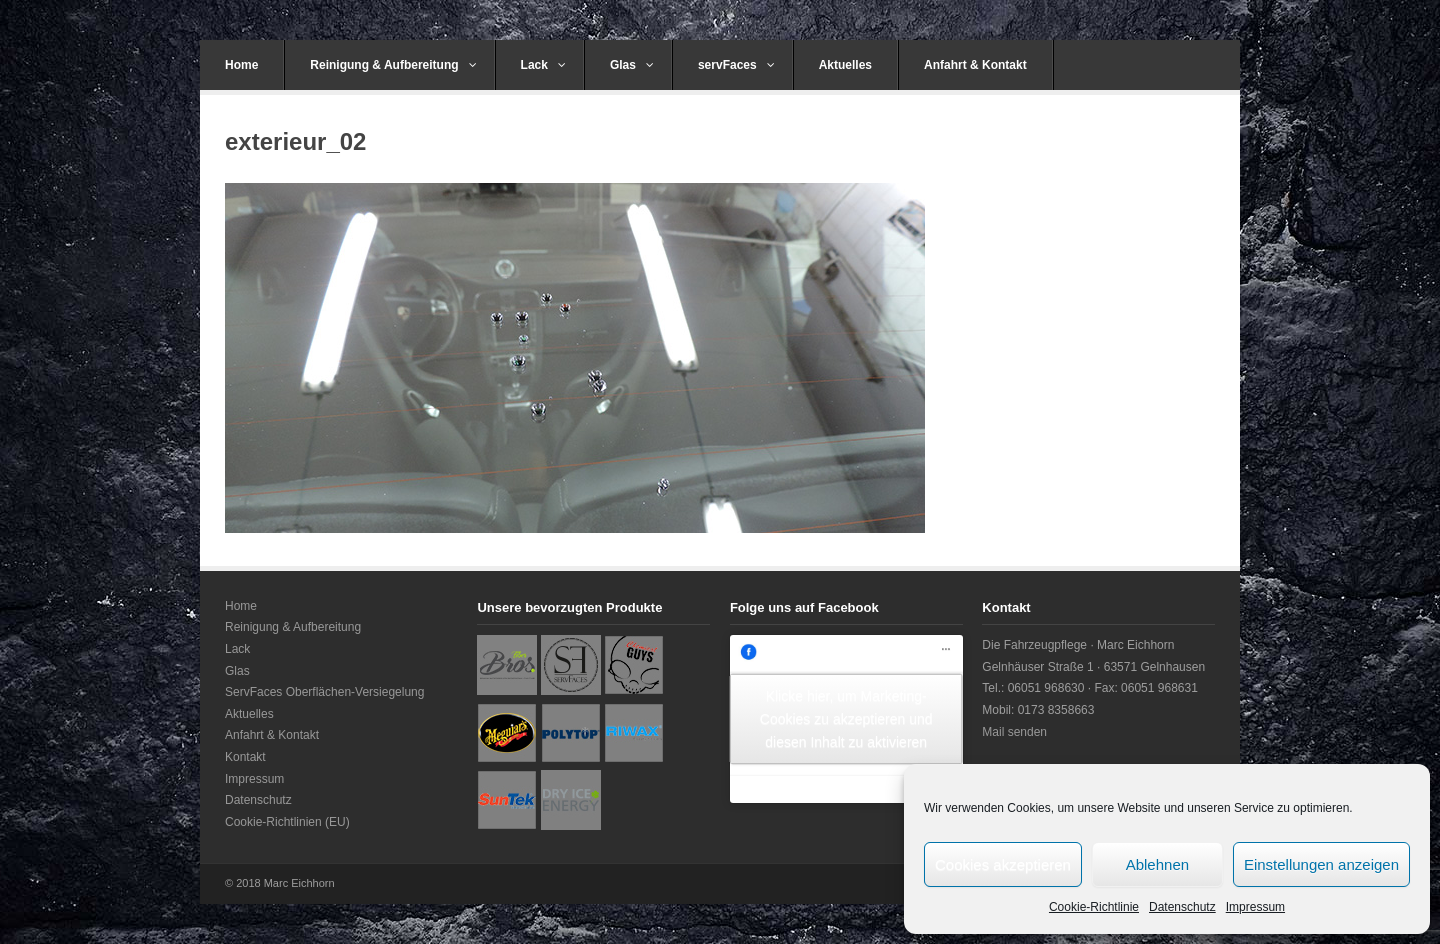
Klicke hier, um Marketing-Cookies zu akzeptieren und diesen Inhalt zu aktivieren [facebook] (846, 718)
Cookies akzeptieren (1003, 864)
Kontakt (245, 757)
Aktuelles (845, 65)
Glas (632, 65)
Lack (543, 65)
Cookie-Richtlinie (1094, 907)
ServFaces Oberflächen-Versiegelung (324, 692)
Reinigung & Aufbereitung (393, 65)
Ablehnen (1157, 864)
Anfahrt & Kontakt (975, 65)
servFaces (736, 65)
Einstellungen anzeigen (1321, 864)
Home (241, 65)
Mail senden (1014, 732)
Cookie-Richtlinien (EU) (287, 822)
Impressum (1255, 907)
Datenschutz (1182, 907)
